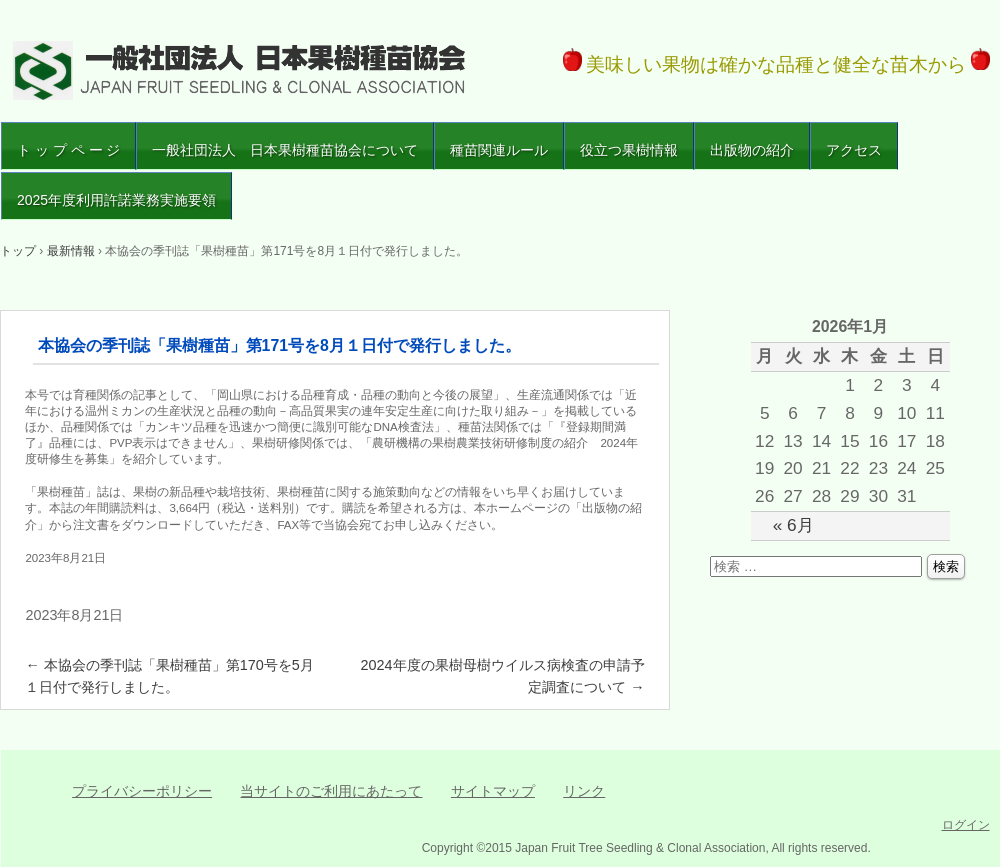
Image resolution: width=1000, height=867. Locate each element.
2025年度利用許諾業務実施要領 (116, 200)
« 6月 (793, 525)
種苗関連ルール (499, 150)
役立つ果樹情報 (629, 150)
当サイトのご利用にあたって (331, 791)
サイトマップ (493, 791)
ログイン (966, 825)
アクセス (854, 150)
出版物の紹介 (752, 150)
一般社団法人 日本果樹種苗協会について (285, 150)
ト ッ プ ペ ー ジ (68, 150)
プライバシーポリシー (142, 791)
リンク (584, 791)
